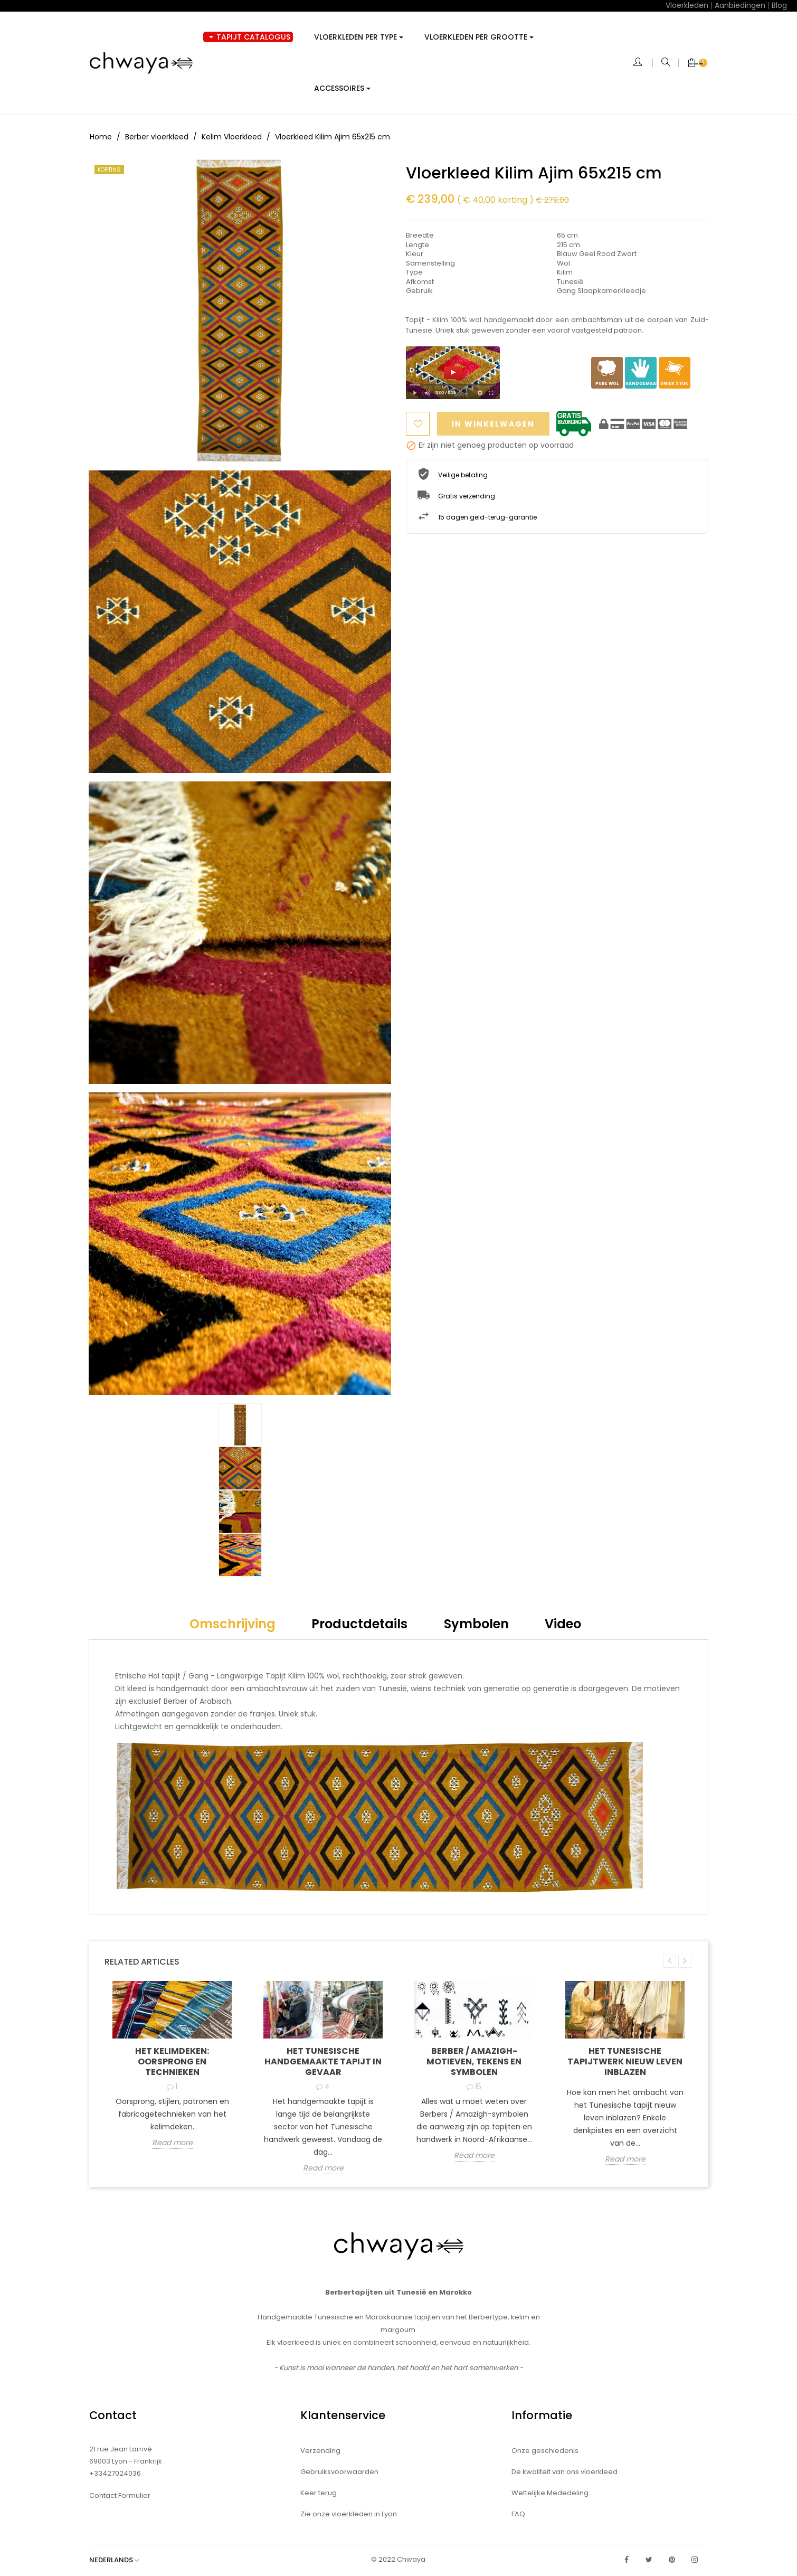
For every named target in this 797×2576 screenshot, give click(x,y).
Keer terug (318, 2493)
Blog (779, 5)
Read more (172, 2143)
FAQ (518, 2514)
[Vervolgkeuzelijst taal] (119, 2560)
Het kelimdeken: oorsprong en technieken (172, 2061)
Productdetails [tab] (359, 1624)
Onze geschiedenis (544, 2451)
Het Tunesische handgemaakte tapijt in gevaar (323, 2061)
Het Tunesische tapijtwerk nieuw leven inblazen (624, 2061)
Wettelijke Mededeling (550, 2493)
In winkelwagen (494, 424)
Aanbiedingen (740, 5)
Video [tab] (563, 1624)
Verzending (320, 2451)
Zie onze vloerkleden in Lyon (348, 2514)
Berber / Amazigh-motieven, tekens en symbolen (473, 2061)
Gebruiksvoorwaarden (339, 2472)
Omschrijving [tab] (232, 1624)
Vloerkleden (687, 5)
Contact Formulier (119, 2495)
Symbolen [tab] (476, 1624)
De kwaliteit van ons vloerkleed (564, 2472)
